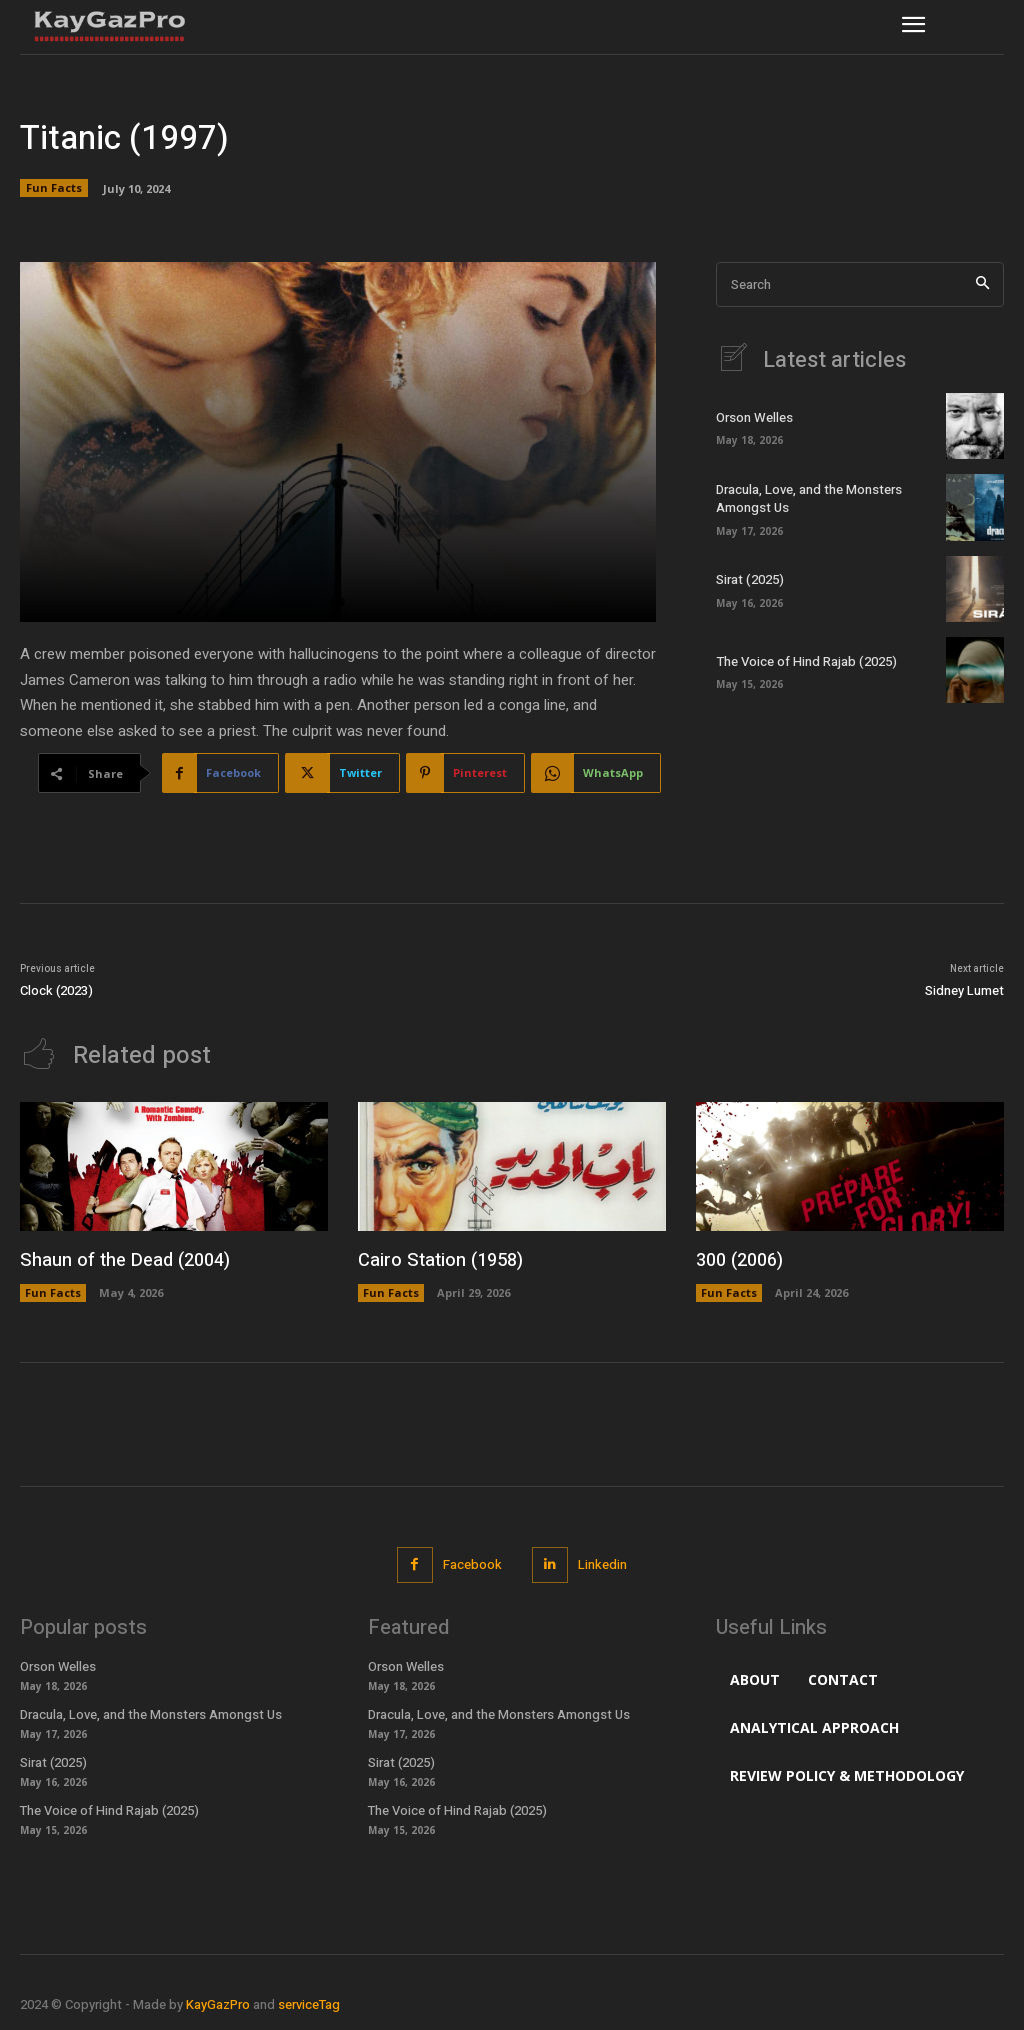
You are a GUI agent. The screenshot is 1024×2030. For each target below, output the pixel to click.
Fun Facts (54, 188)
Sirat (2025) (749, 580)
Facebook (472, 1564)
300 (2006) (739, 1260)
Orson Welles (754, 417)
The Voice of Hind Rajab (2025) (805, 661)
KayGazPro (218, 2004)
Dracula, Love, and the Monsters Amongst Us (809, 498)
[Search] (982, 284)
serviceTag (309, 2004)
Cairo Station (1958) (439, 1260)
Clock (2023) (56, 990)
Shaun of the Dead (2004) (122, 1260)
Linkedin (602, 1564)
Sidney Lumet (964, 990)
